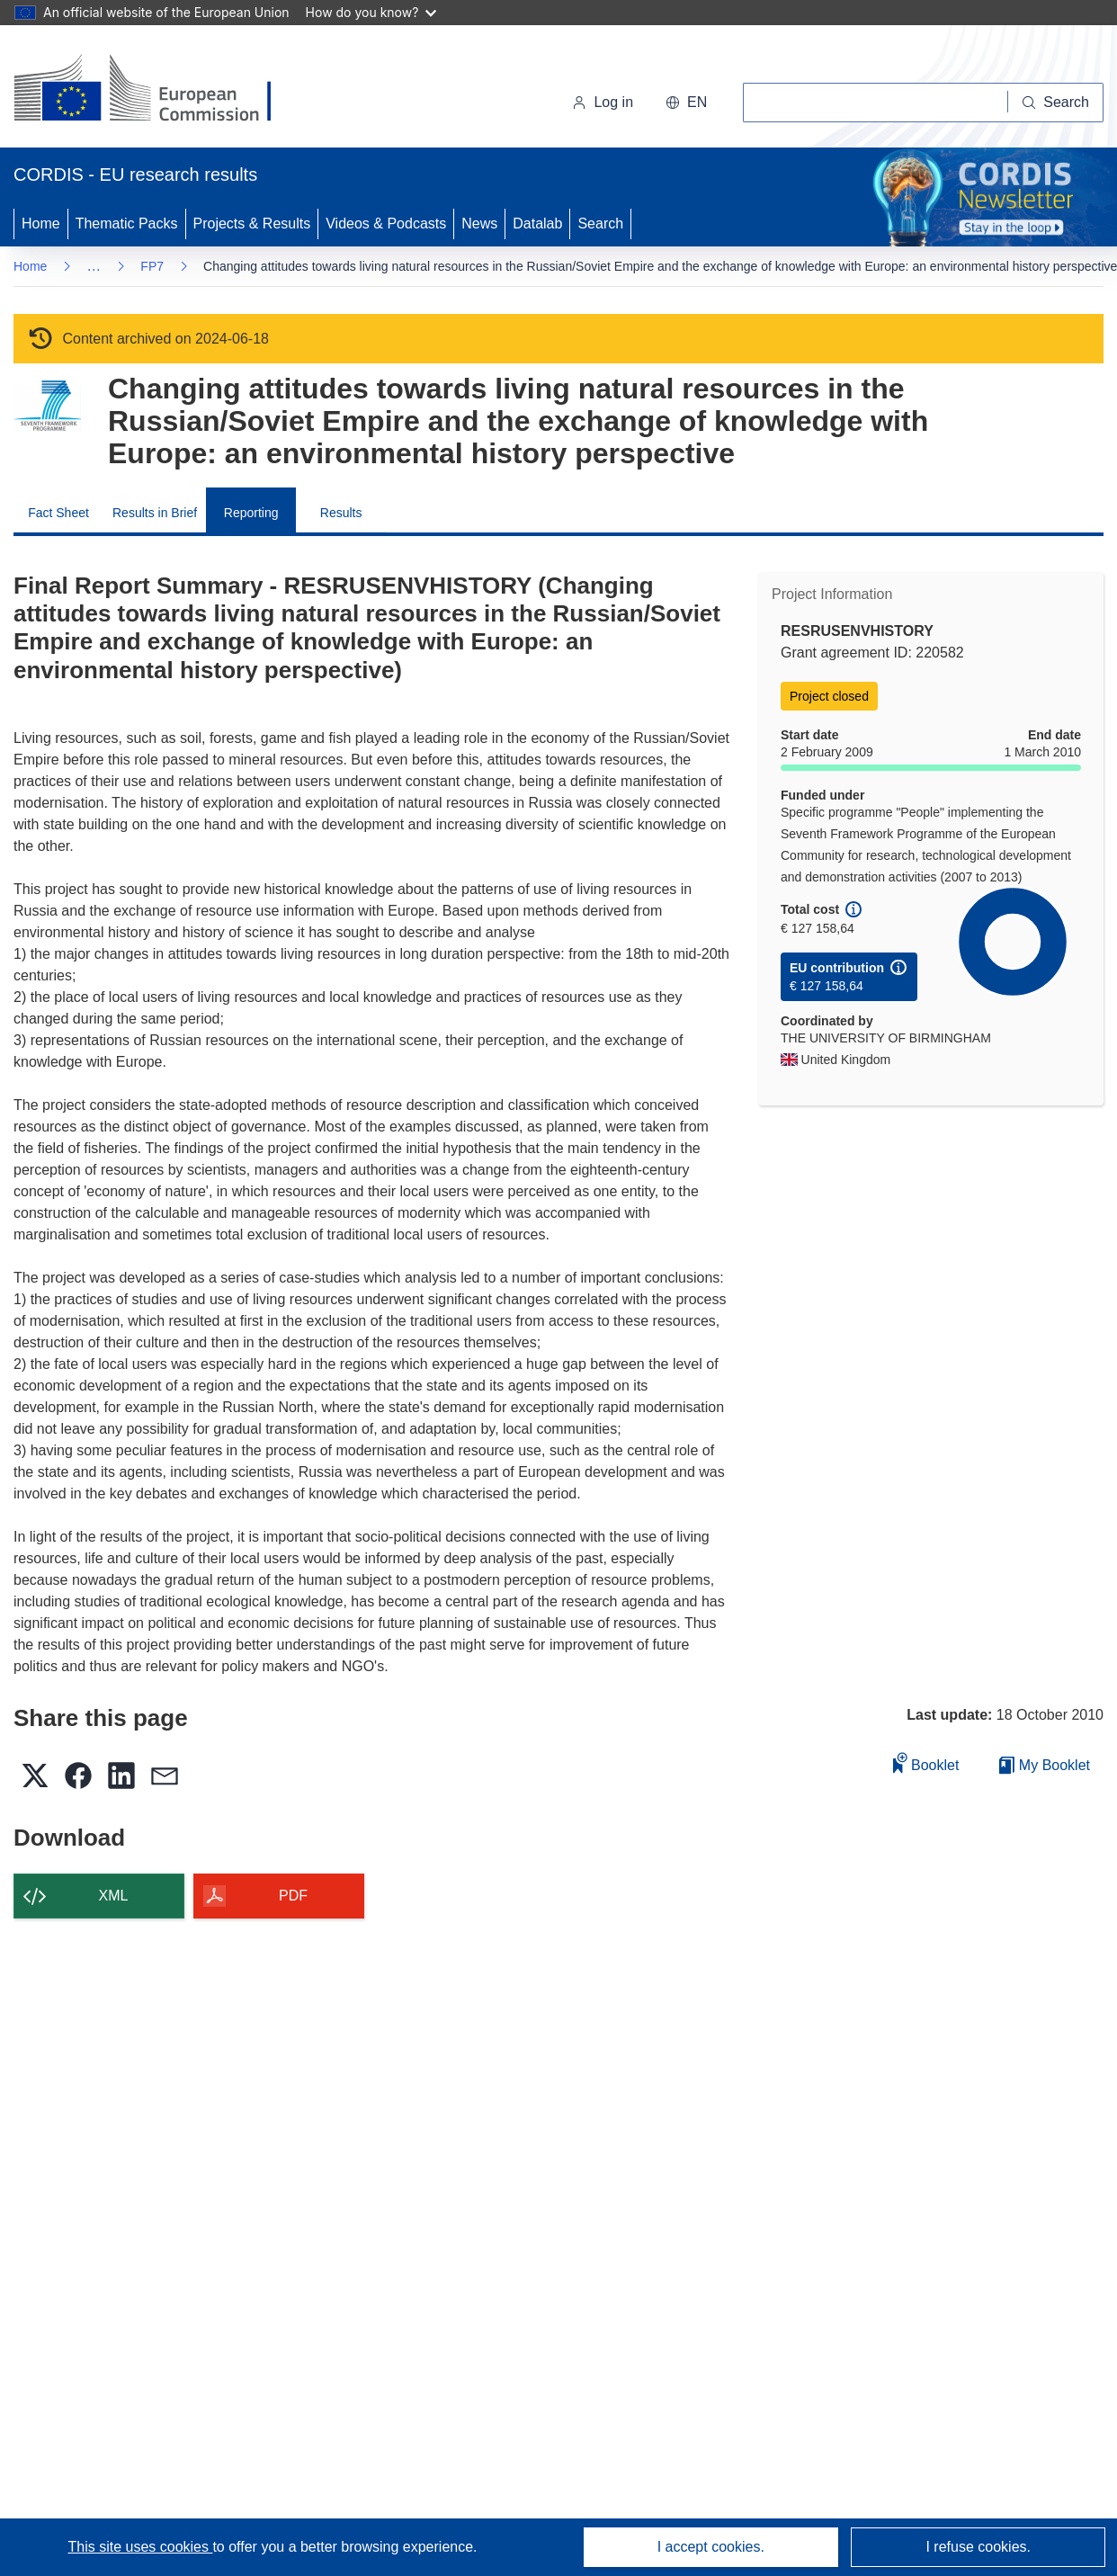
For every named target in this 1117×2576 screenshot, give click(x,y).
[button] (686, 102)
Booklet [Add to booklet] (926, 1762)
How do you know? (371, 12)
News (479, 223)
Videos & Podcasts (386, 223)
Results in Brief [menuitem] (154, 512)
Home (41, 223)
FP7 (152, 266)
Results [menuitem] (341, 512)
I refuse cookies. (978, 2546)
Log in (602, 102)
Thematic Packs (127, 223)
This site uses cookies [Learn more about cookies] (139, 2546)
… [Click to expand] (93, 265)
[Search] (1056, 102)
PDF (293, 1895)
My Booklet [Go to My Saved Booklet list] (1044, 1765)
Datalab (537, 223)
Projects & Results (252, 223)
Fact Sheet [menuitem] (58, 512)
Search (600, 223)
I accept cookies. (710, 2546)
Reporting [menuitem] (251, 512)
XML (114, 1895)
